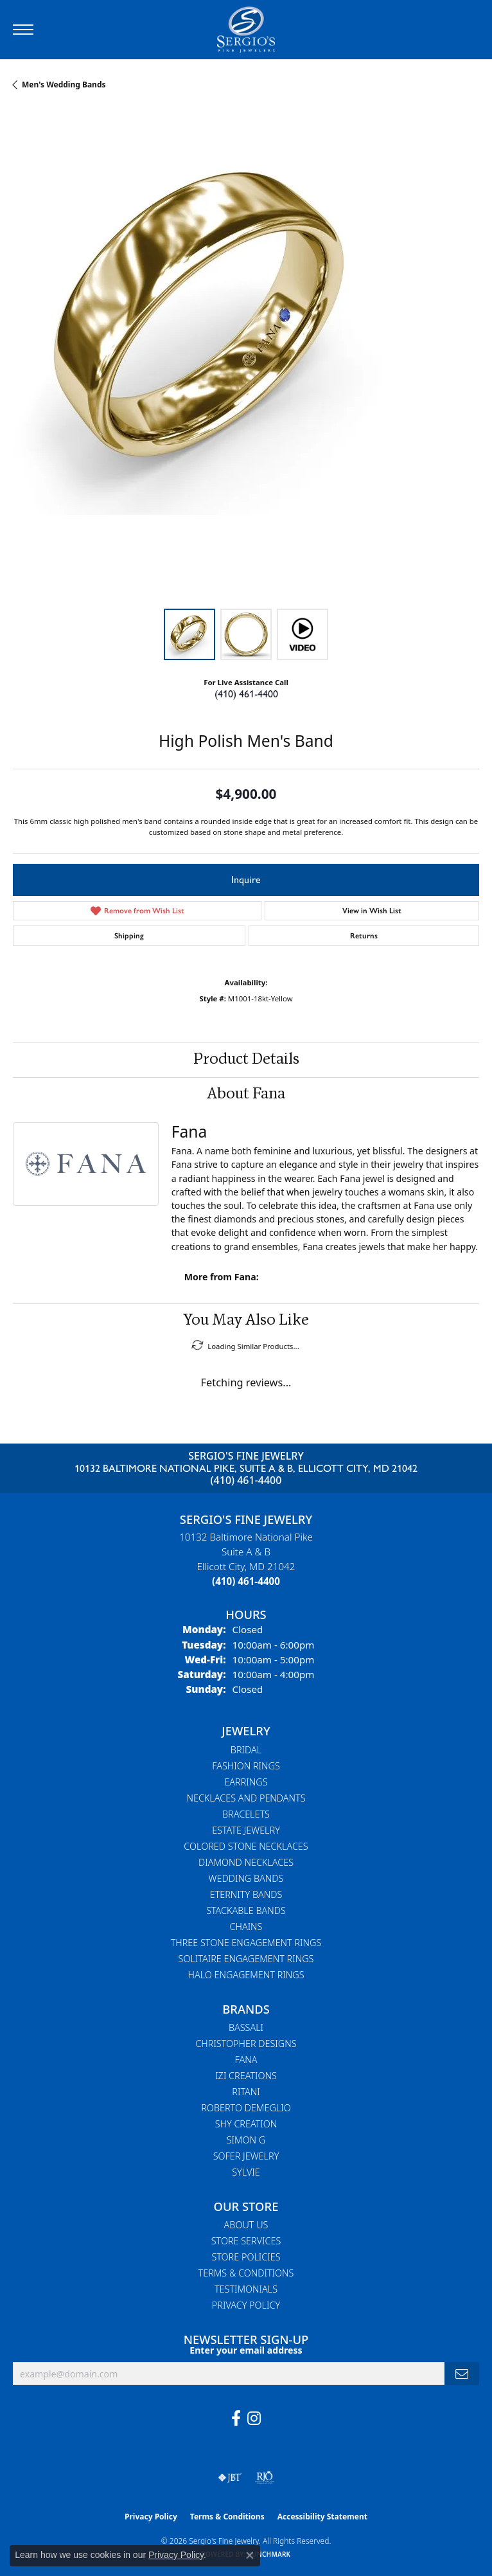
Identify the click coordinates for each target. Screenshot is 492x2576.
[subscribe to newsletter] (461, 2374)
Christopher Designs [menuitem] (245, 2043)
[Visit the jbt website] (230, 2477)
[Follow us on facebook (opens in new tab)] (236, 2418)
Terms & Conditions (246, 2273)
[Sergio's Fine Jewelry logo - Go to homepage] (246, 29)
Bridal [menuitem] (246, 1750)
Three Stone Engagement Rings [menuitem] (246, 1942)
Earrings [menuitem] (245, 1782)
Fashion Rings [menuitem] (246, 1766)
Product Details (246, 1060)
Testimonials (246, 2289)
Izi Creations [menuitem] (246, 2076)
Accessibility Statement (322, 2516)
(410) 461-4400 (246, 694)
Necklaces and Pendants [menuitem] (245, 1798)
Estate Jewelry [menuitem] (246, 1830)
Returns (364, 935)
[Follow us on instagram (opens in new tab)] (254, 2418)
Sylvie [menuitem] (245, 2172)
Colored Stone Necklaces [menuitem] (246, 1846)
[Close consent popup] (250, 2555)
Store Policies (245, 2257)
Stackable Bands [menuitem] (246, 1910)
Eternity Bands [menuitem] (246, 1894)
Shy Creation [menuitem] (246, 2124)
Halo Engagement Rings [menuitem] (246, 1975)
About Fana (246, 1094)
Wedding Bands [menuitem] (246, 1878)
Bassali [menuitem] (246, 2027)
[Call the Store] (246, 1581)
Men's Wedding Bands (64, 84)
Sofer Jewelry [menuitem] (246, 2156)
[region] (246, 362)
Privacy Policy (246, 2305)
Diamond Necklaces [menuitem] (246, 1862)
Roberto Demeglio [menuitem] (245, 2108)
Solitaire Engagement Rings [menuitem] (246, 1959)
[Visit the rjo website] (264, 2477)
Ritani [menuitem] (245, 2092)
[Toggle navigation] (23, 30)
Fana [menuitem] (246, 2059)
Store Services (246, 2241)
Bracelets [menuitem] (246, 1814)
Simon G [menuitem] (246, 2140)
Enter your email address (245, 2350)
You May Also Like (246, 1320)
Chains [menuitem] (246, 1926)
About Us (246, 2225)
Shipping (129, 935)
